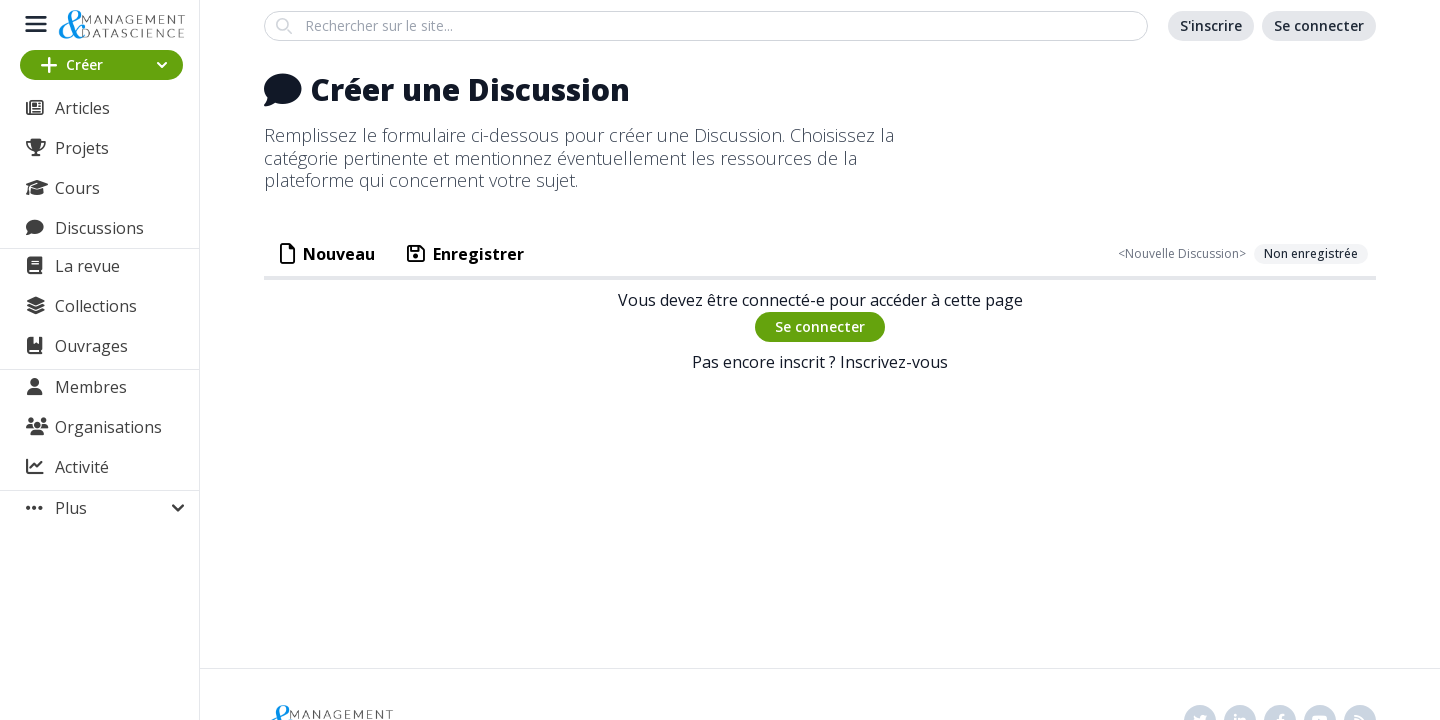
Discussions (99, 228)
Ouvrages (91, 346)
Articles (82, 108)
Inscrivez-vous (894, 362)
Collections (96, 306)
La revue (87, 266)
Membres (91, 387)
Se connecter (820, 326)
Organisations (108, 427)
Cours (77, 188)
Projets (82, 148)
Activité (82, 467)
